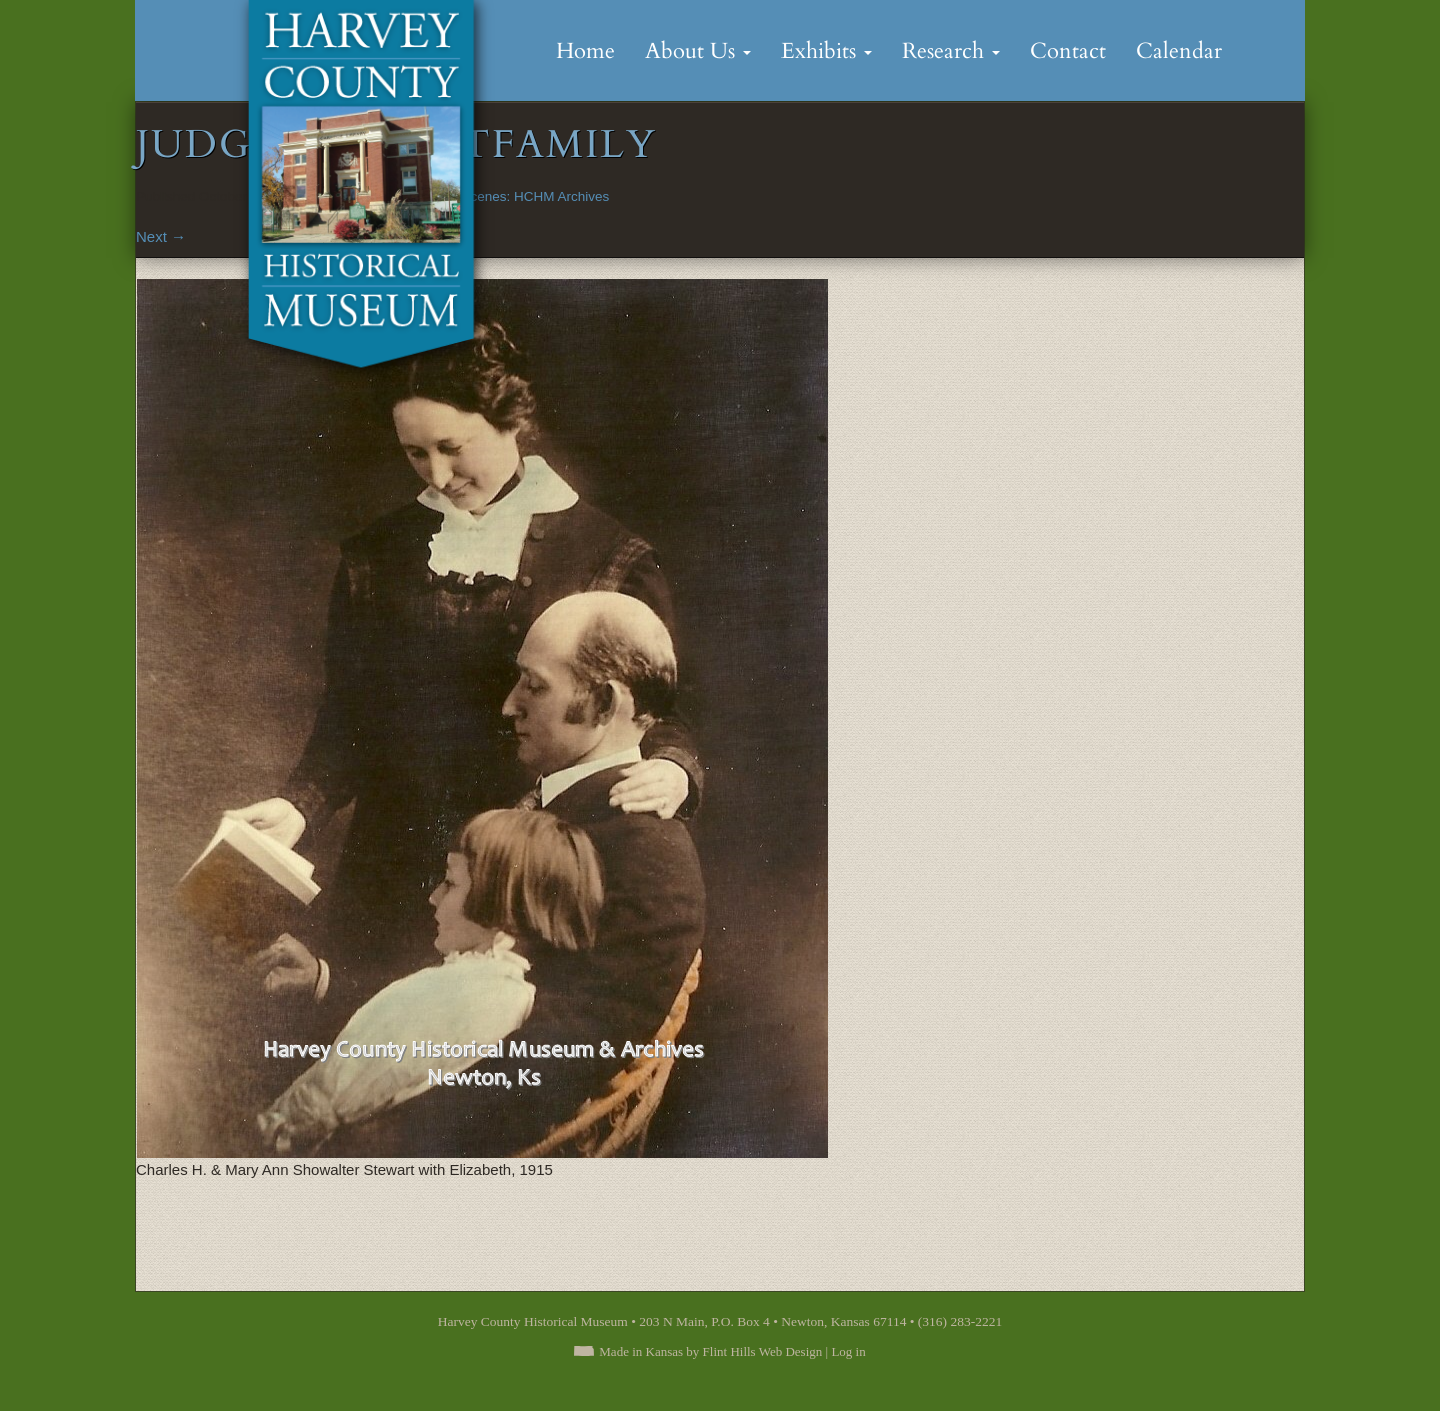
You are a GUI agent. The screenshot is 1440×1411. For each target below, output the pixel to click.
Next (161, 236)
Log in (848, 1351)
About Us (698, 51)
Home (585, 51)
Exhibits (826, 51)
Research (951, 51)
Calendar (1179, 51)
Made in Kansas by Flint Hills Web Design (710, 1351)
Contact (1068, 51)
